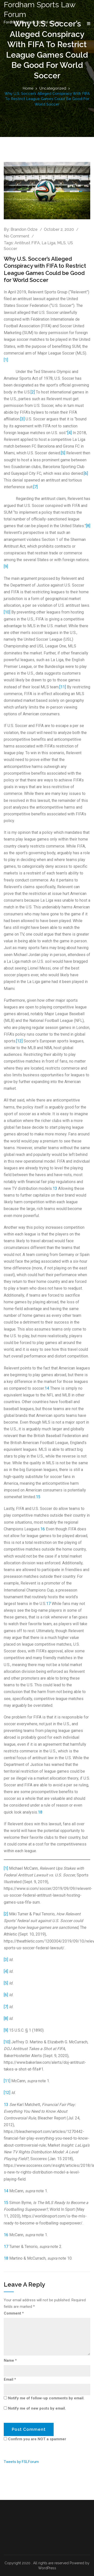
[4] (69, 432)
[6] (86, 473)
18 (40, 1812)
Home (28, 88)
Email (10, 2379)
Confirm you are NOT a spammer (35, 2439)
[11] (62, 687)
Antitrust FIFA (27, 243)
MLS (61, 243)
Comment (14, 2313)
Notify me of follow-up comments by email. (46, 2398)
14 (47, 1388)
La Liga (48, 243)
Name (10, 2360)
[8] (88, 525)
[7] (35, 487)
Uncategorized (52, 88)
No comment (16, 236)
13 (55, 1188)
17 (48, 1603)
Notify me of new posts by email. (37, 2408)
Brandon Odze (24, 229)
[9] (6, 566)
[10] (7, 612)
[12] (19, 1041)
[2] (33, 392)
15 (38, 1496)
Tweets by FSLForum (21, 2461)
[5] (63, 453)
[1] (6, 360)
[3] (22, 419)
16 (42, 1529)
